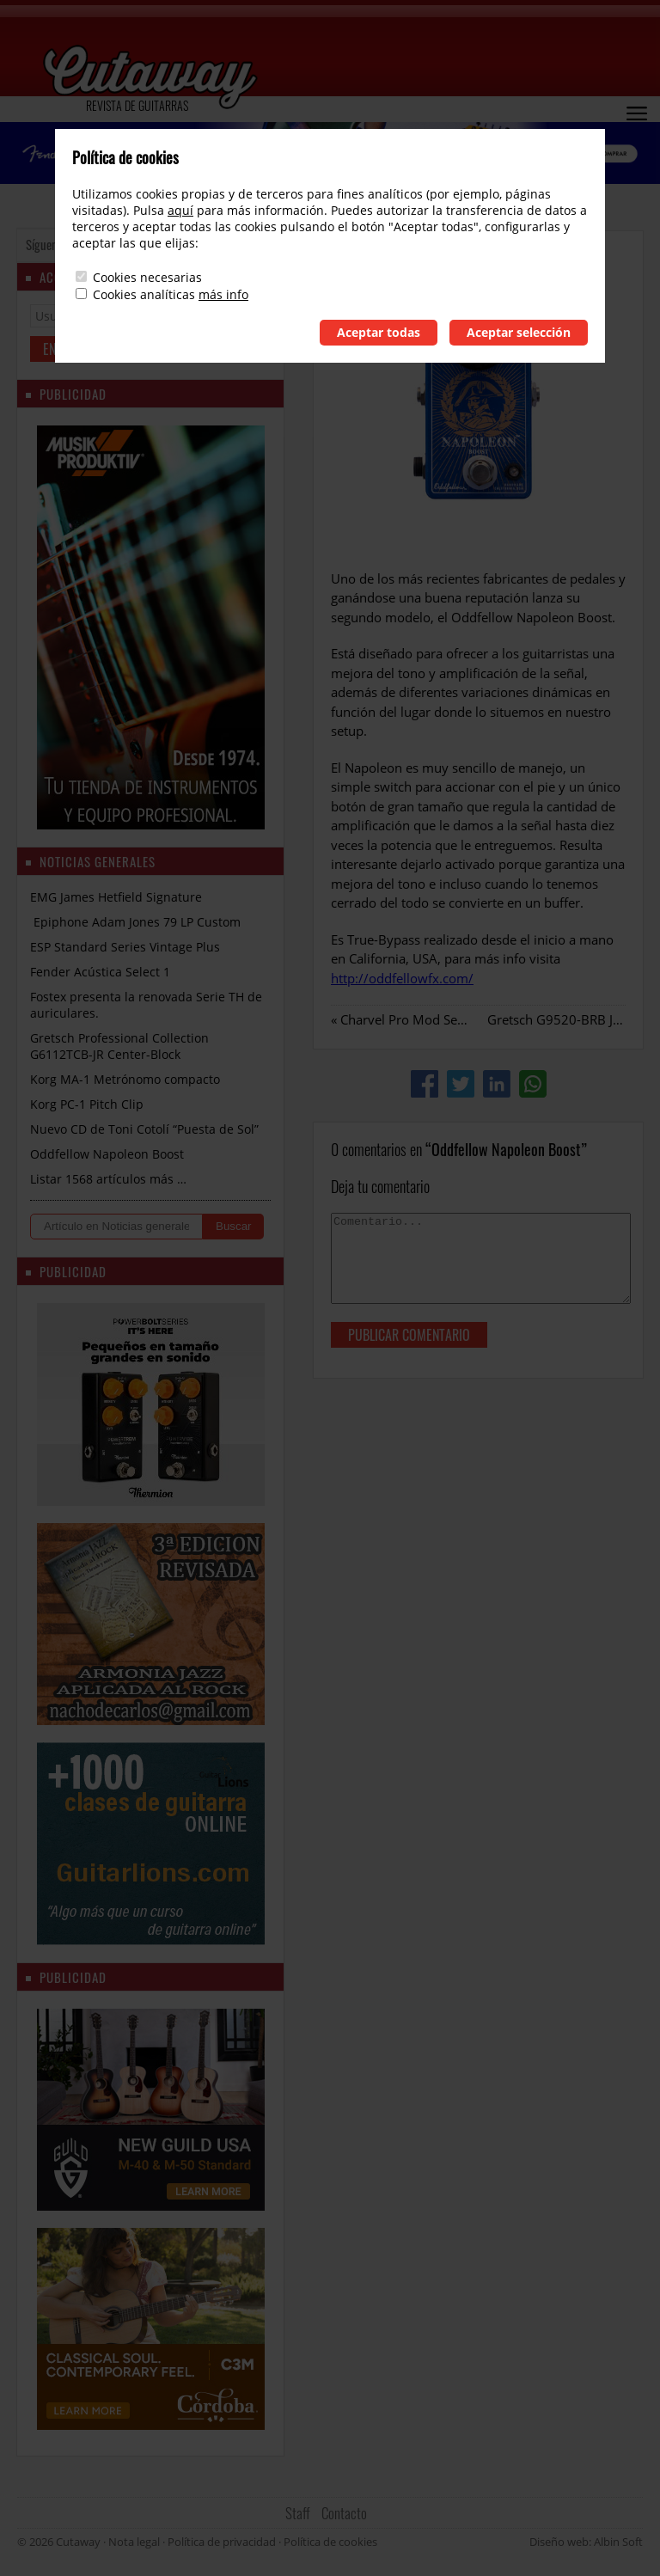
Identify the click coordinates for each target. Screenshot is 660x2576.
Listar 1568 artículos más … (108, 1179)
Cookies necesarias (147, 277)
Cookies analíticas (144, 294)
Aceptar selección (519, 332)
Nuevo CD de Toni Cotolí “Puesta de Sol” (144, 1129)
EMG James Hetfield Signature (116, 897)
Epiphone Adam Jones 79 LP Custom (135, 922)
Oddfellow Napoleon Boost (107, 1154)
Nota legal (134, 2541)
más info (223, 294)
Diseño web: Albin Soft (586, 2541)
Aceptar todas (378, 332)
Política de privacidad (222, 2541)
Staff (297, 2513)
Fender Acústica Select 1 (100, 972)
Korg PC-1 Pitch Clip (87, 1104)
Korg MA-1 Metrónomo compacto (125, 1079)
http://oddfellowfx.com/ (402, 978)
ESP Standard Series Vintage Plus (125, 947)
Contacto (344, 2513)
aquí (180, 210)
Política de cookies (330, 2541)
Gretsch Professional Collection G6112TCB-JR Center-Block (119, 1046)
